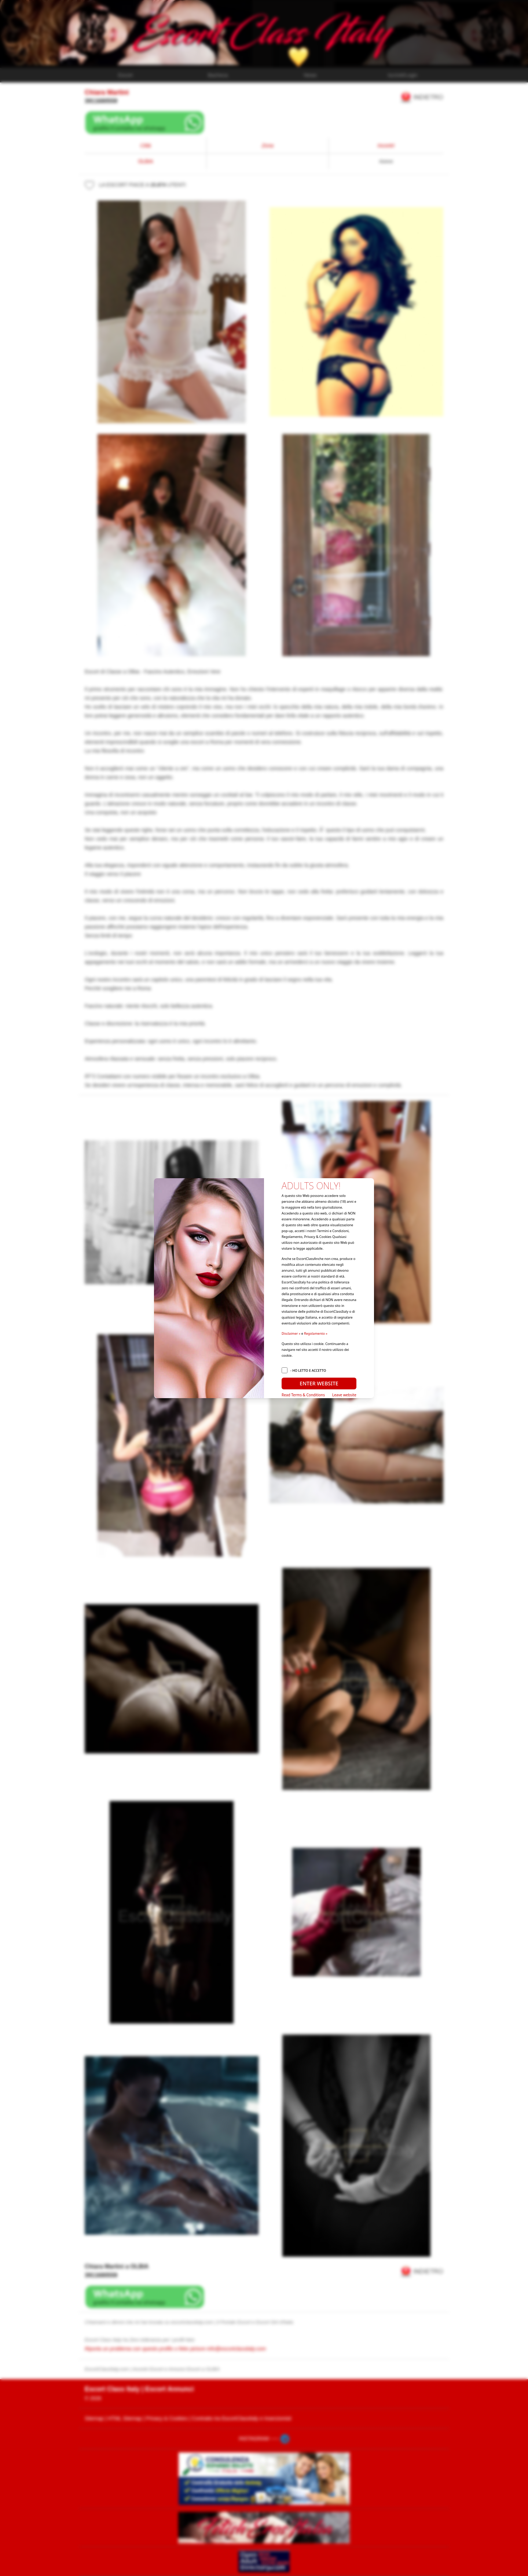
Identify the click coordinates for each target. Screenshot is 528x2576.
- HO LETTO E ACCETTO (308, 1370)
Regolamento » (315, 1333)
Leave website (344, 1394)
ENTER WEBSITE (319, 1383)
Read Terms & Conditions (303, 1394)
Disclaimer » (291, 1333)
